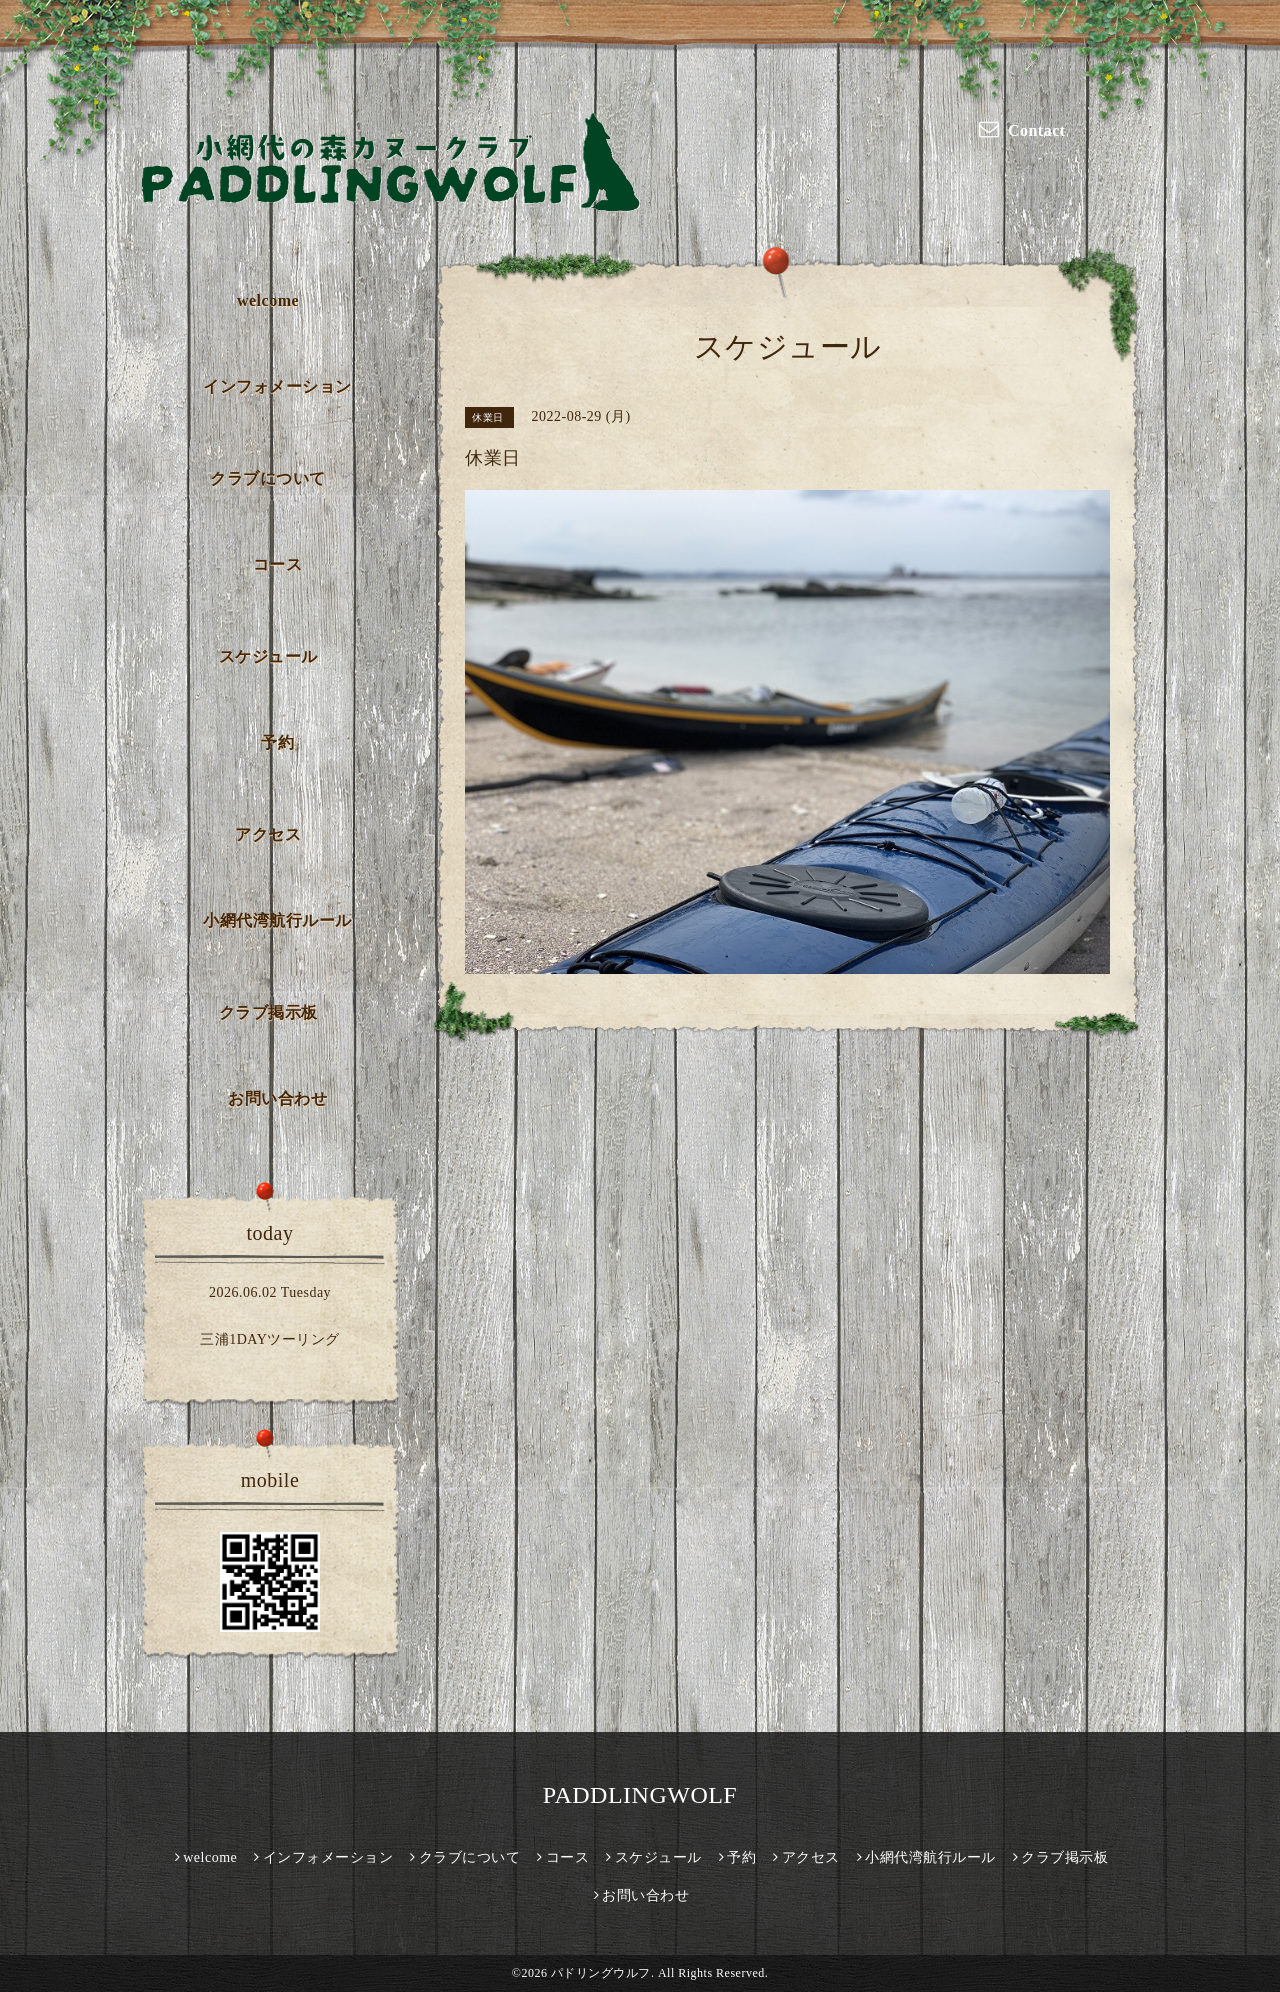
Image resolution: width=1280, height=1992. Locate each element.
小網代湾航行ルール (277, 920)
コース (278, 564)
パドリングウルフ (601, 1973)
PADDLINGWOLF (640, 1795)
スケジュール (268, 656)
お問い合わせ (277, 1098)
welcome (268, 300)
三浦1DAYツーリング (270, 1339)
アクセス (268, 834)
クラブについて (268, 478)
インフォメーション (277, 386)
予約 (277, 742)
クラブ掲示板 (268, 1012)
